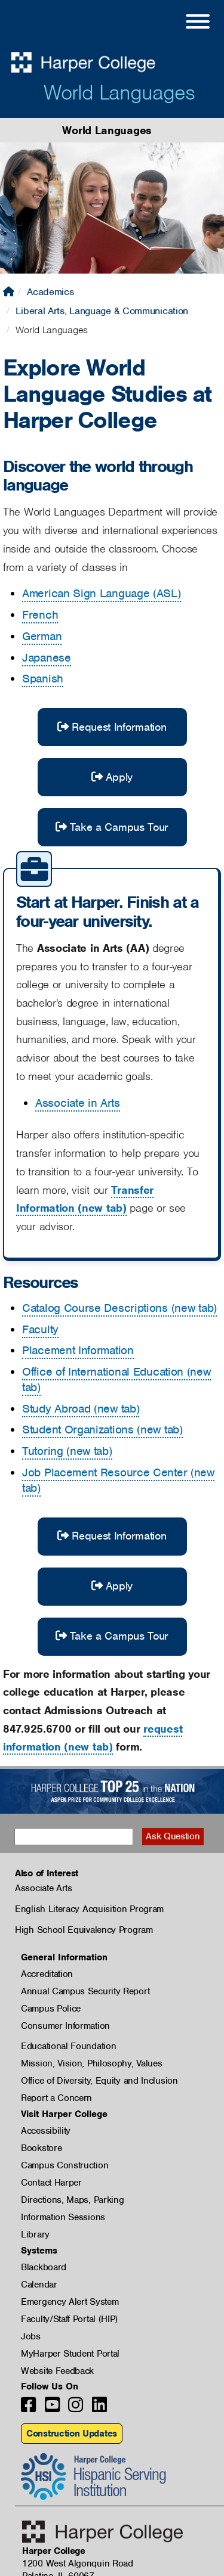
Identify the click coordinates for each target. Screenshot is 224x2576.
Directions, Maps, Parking (72, 2200)
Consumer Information (65, 2026)
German (42, 636)
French (40, 614)
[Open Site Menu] (186, 23)
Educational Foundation (68, 2046)
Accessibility (45, 2131)
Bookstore (41, 2148)
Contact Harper (51, 2183)
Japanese (46, 657)
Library (35, 2234)
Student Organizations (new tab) (102, 1429)
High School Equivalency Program (84, 1930)
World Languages (119, 92)
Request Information (111, 727)
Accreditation (47, 1974)
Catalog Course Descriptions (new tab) (119, 1308)
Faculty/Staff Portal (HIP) (69, 2319)
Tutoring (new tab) (67, 1451)
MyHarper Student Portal (70, 2354)
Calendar (39, 2285)
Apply (112, 777)
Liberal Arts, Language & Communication (102, 311)
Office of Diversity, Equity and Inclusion (99, 2081)
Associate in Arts (77, 1102)
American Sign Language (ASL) (101, 593)
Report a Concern (56, 2098)
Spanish (42, 678)
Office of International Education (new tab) (116, 1379)
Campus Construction (64, 2165)
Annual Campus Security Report (85, 1991)
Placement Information (78, 1350)
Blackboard (43, 2267)
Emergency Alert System (69, 2302)
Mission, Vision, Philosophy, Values (91, 2063)
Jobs (31, 2336)
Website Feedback (57, 2371)
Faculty (40, 1329)
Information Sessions (63, 2217)
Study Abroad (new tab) (80, 1408)
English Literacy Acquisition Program (89, 1909)
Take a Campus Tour (112, 827)
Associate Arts (43, 1888)
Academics (50, 291)
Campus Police (51, 2009)
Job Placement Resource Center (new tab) (118, 1480)
